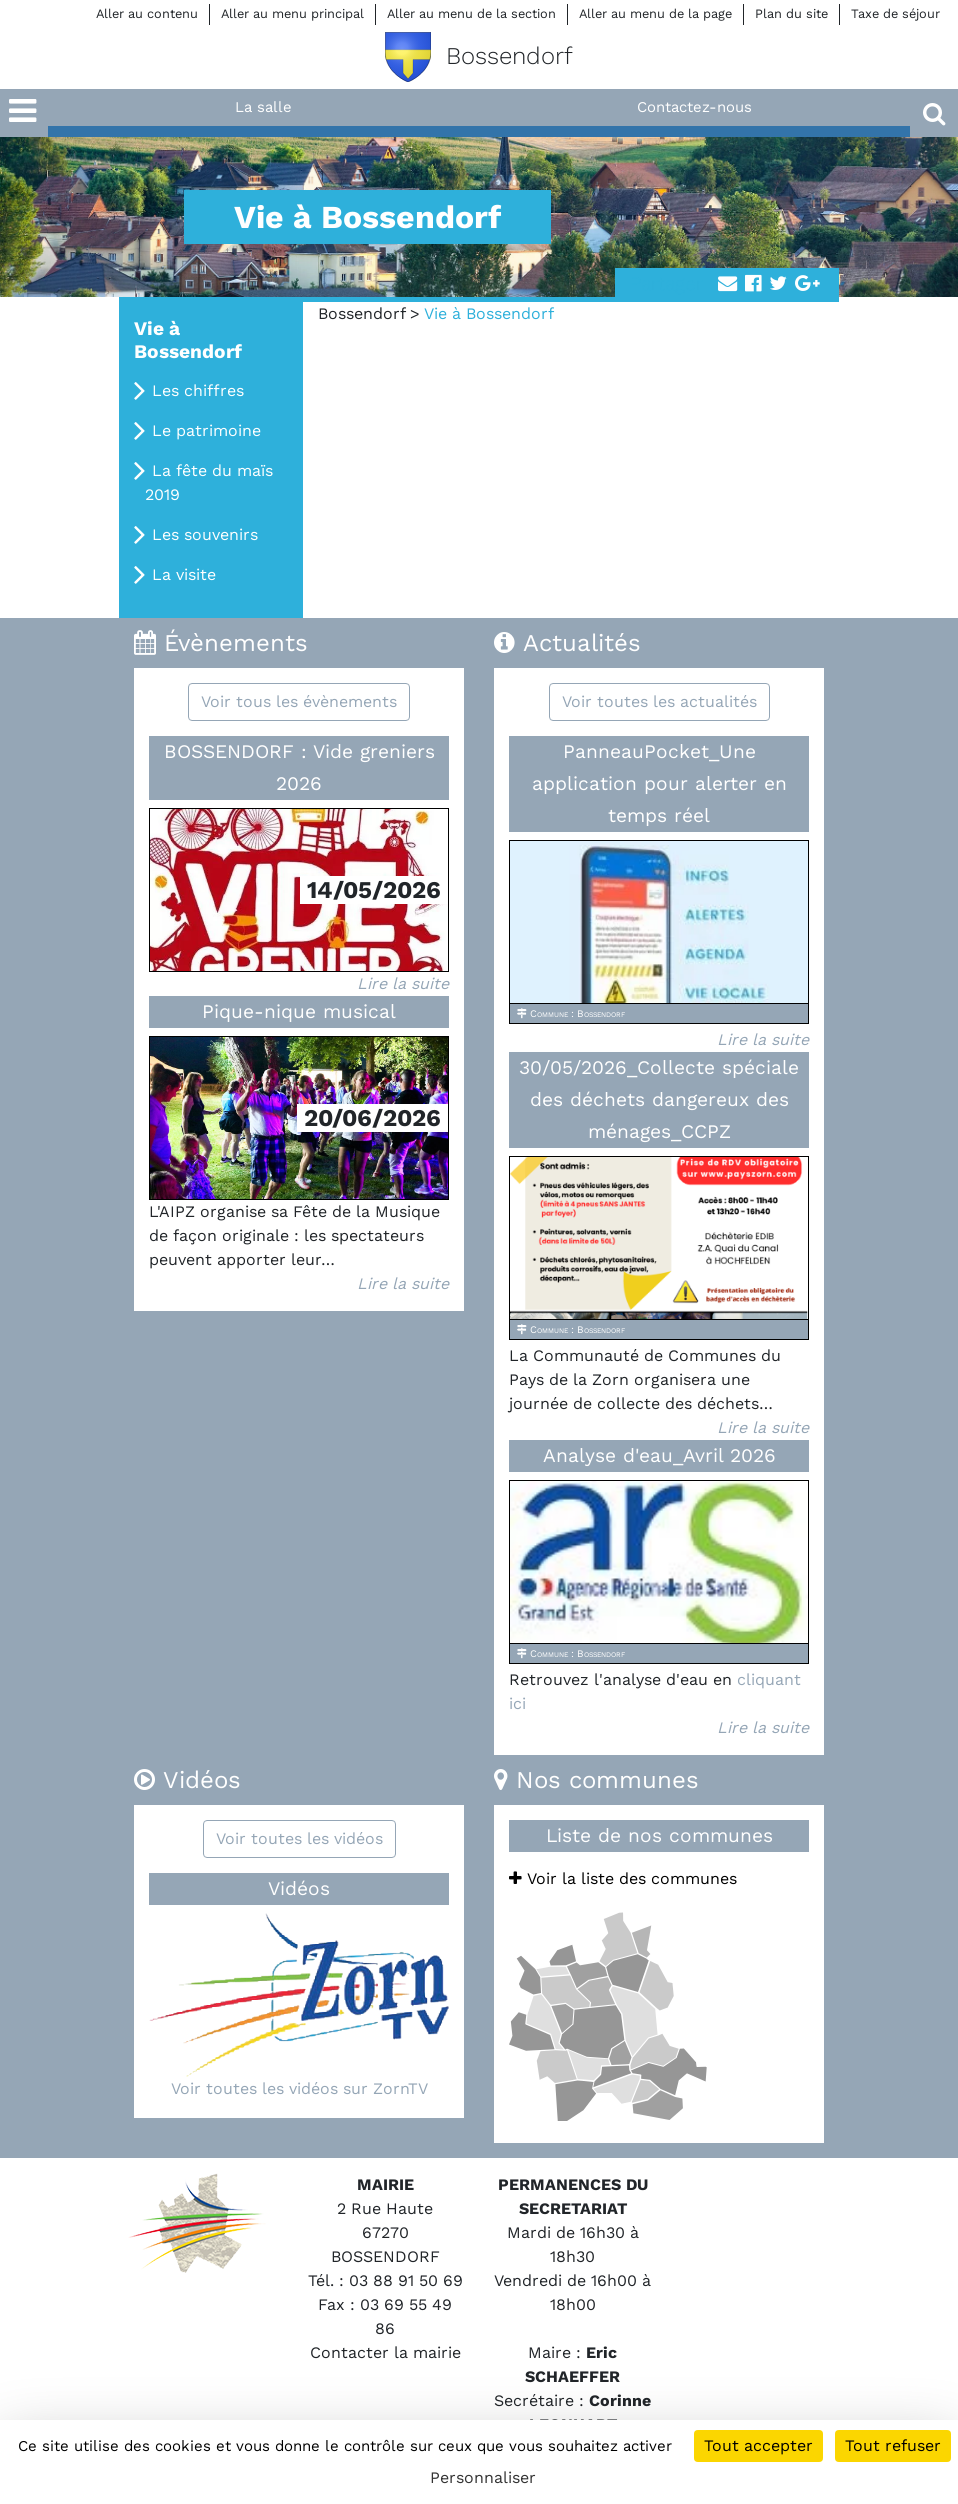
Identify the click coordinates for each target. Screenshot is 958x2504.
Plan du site (791, 13)
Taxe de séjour (895, 13)
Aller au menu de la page (655, 13)
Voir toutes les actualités (659, 701)
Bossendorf (361, 313)
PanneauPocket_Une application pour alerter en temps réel (659, 783)
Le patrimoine (206, 430)
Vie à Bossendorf (188, 340)
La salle (263, 107)
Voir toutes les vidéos (299, 1838)
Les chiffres (198, 390)
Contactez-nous (694, 107)
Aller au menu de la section (471, 13)
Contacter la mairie (385, 2352)
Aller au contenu (147, 13)
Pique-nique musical (299, 1011)
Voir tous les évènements (299, 701)
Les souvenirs (205, 534)
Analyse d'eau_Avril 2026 (659, 1455)
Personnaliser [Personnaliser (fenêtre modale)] (483, 2477)
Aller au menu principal (292, 13)
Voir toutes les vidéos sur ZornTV (299, 2088)
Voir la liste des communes (623, 1878)
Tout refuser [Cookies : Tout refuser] (893, 2445)
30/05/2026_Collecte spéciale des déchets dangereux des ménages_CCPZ (659, 1099)
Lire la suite (403, 983)
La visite (184, 574)
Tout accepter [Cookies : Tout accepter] (758, 2445)
